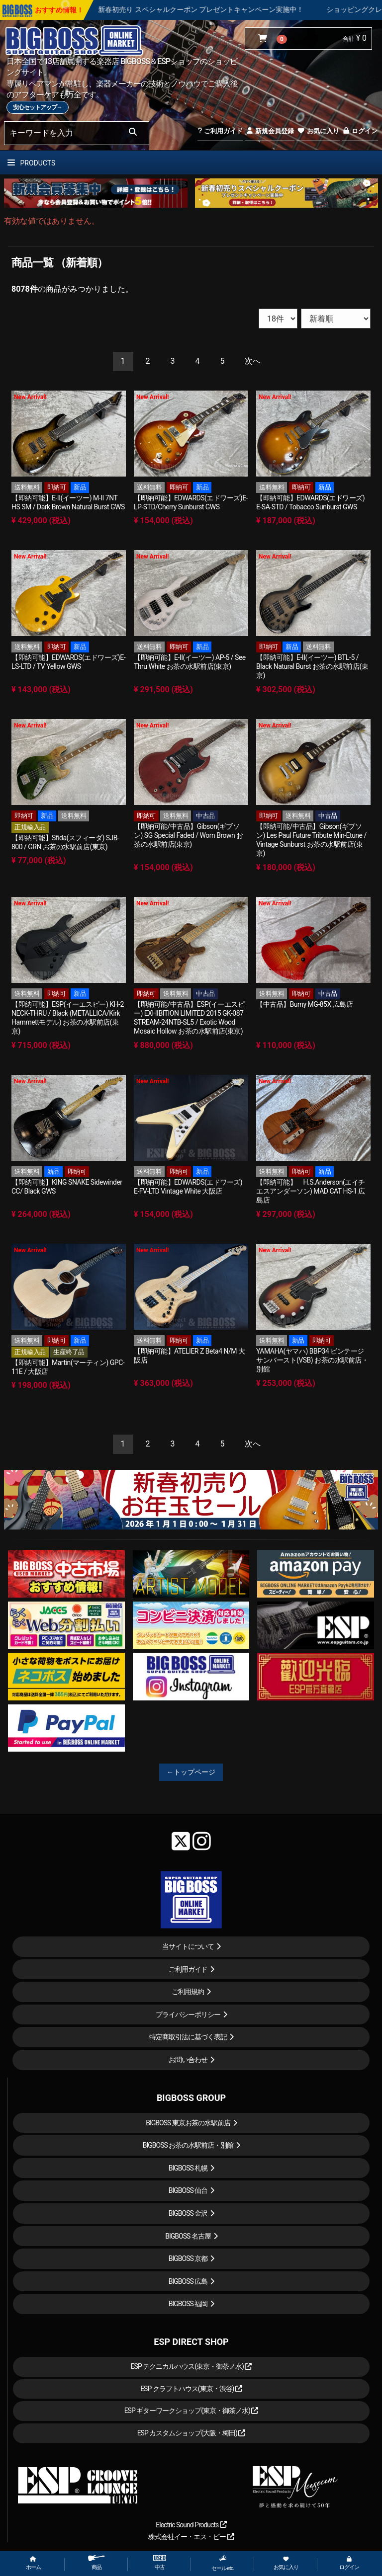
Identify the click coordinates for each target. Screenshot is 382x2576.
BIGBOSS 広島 (188, 2281)
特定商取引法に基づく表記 (188, 2037)
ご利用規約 (188, 1992)
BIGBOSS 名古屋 (188, 2236)
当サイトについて (188, 1946)
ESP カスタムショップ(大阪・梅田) (191, 2433)
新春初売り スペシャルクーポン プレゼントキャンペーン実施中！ (230, 9)
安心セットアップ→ (37, 107)
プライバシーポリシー (188, 2014)
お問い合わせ (188, 2060)
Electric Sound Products (191, 2525)
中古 (159, 2563)
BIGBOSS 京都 (188, 2258)
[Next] (253, 361)
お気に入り (318, 131)
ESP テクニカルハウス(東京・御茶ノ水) (191, 2366)
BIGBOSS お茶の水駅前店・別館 (188, 2145)
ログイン (360, 131)
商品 (96, 2563)
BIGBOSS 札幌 (188, 2168)
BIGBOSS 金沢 (188, 2213)
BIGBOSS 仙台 (188, 2190)
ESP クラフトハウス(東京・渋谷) (191, 2389)
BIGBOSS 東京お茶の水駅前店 (188, 2123)
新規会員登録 (270, 131)
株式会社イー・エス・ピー (191, 2537)
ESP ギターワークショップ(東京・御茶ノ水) (191, 2411)
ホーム (33, 2563)
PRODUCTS (31, 163)
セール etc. (222, 2563)
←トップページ (191, 1772)
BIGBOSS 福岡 (188, 2304)
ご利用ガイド (220, 131)
